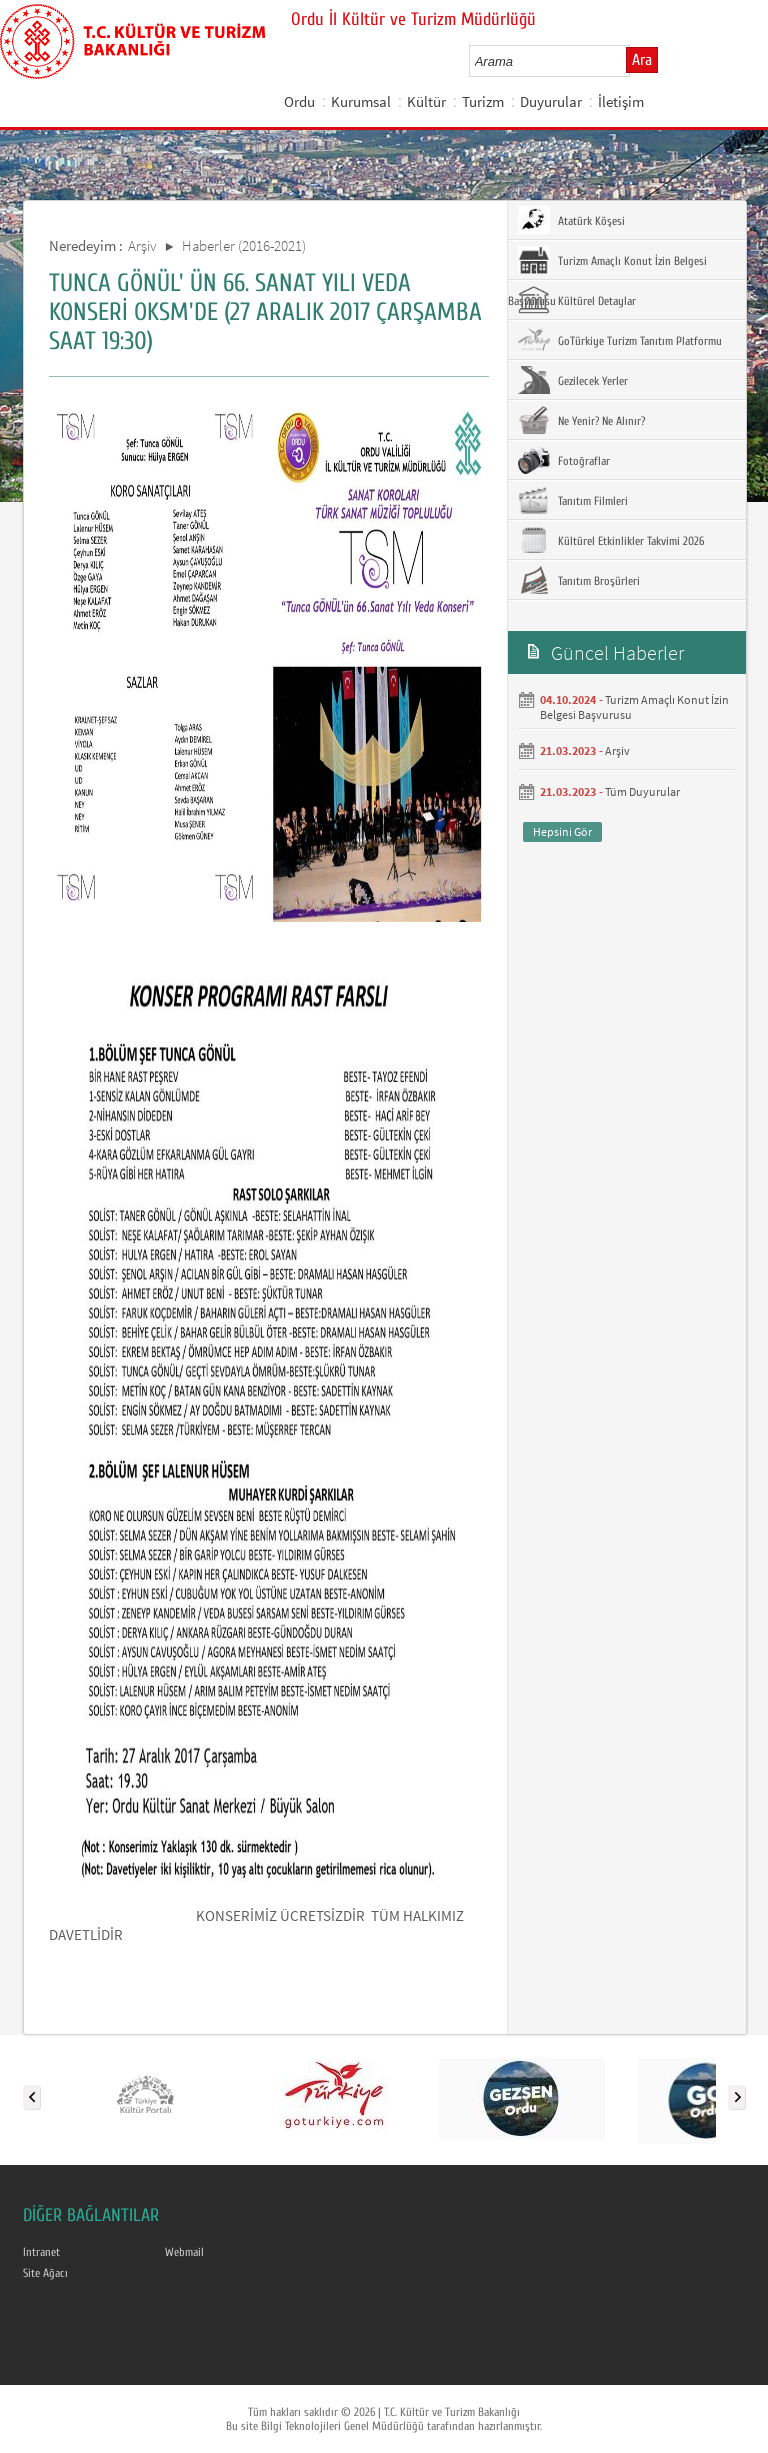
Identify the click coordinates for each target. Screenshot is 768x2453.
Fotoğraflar (564, 460)
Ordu (299, 101)
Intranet (41, 2252)
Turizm (483, 101)
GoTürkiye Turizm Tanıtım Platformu (620, 340)
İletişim (621, 101)
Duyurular (551, 101)
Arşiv (142, 245)
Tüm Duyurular (642, 791)
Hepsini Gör (562, 831)
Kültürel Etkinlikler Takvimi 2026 (611, 540)
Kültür (426, 101)
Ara (642, 60)
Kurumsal (361, 101)
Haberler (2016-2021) (244, 245)
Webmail (184, 2252)
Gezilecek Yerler (573, 380)
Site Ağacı (45, 2273)
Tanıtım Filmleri (573, 500)
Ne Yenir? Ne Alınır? (581, 420)
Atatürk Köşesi (571, 220)
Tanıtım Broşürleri (579, 580)
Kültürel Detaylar (577, 300)
